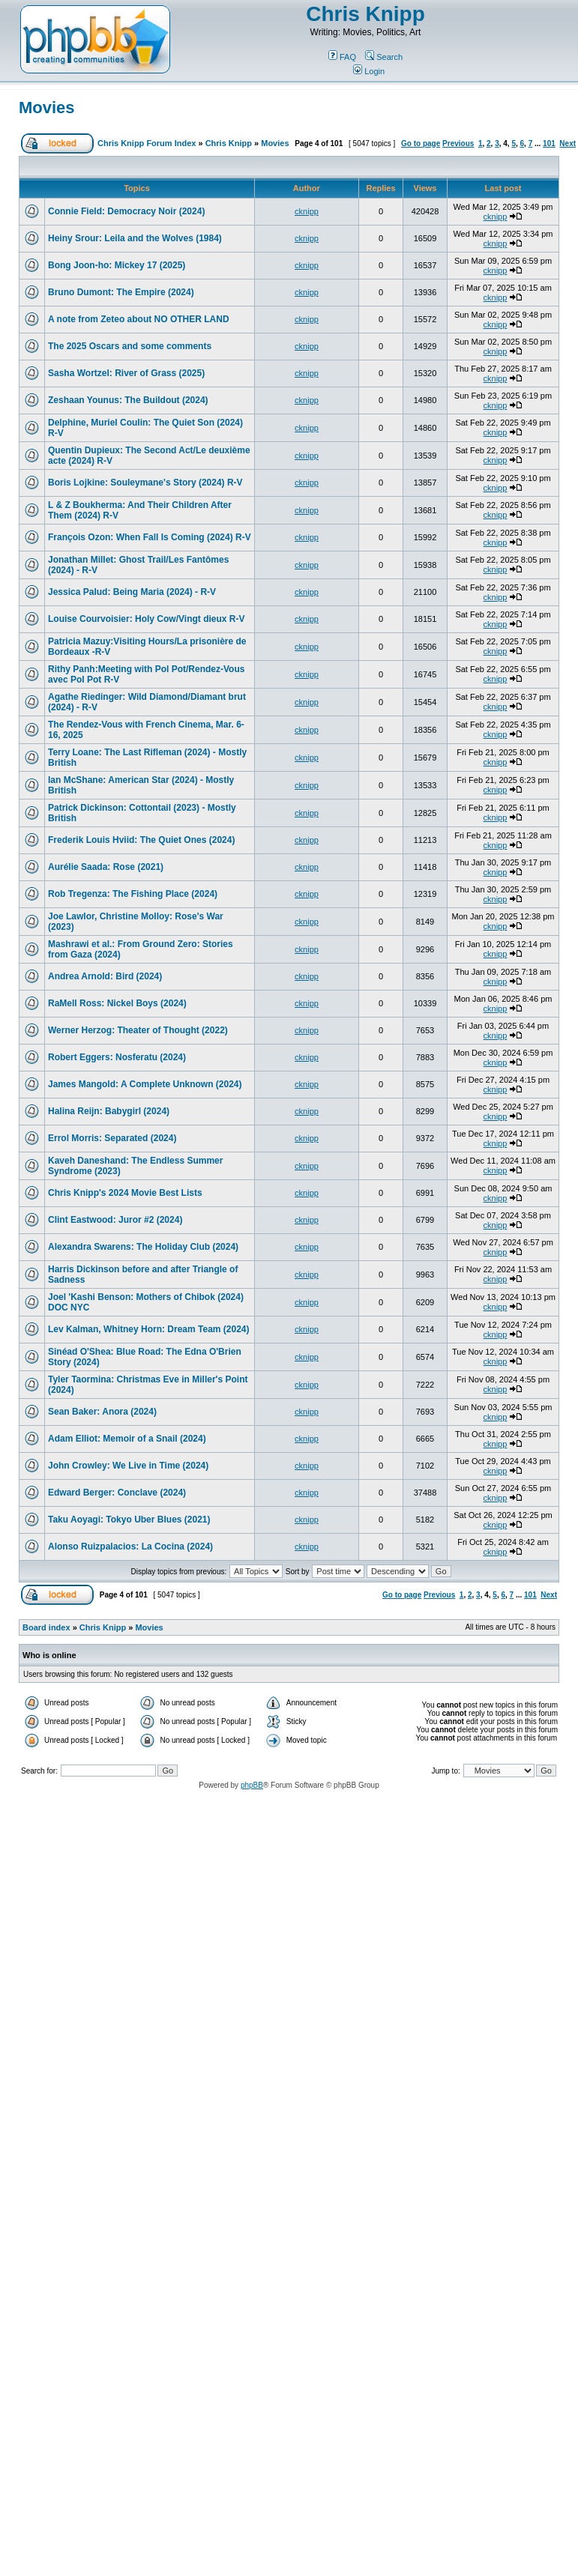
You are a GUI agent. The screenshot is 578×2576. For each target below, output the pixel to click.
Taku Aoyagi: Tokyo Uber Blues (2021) (129, 1519)
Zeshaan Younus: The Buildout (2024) (128, 400)
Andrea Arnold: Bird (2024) (105, 976)
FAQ (342, 56)
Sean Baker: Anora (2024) (102, 1411)
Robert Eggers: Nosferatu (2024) (117, 1057)
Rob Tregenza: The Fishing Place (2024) (132, 894)
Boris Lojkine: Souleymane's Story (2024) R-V (145, 482)
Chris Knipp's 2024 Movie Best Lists (125, 1193)
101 (549, 143)
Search (384, 56)
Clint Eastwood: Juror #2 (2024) (115, 1220)
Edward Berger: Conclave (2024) (117, 1492)
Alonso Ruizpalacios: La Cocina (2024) (130, 1546)
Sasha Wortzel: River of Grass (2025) (126, 373)
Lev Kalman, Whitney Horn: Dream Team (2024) (149, 1329)
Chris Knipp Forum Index (146, 143)
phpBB (252, 1785)
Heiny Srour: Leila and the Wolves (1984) (135, 238)
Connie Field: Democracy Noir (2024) (126, 211)
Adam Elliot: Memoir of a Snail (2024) (127, 1438)
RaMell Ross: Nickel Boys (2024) (117, 1003)
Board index (46, 1627)
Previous (458, 143)
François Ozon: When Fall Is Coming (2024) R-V (149, 537)
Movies (47, 107)
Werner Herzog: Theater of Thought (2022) (138, 1030)
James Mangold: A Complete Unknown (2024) (145, 1084)
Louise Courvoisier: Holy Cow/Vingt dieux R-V (146, 619)
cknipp (307, 211)
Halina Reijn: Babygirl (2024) (108, 1111)
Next (567, 143)
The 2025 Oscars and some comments (129, 346)
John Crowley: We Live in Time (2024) (128, 1465)
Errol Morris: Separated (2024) (112, 1138)
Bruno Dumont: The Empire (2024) (121, 292)
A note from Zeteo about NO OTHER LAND (138, 319)
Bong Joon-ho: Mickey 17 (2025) (116, 265)
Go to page (420, 143)
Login (369, 71)
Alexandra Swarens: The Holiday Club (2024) (143, 1247)
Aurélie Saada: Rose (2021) (105, 867)
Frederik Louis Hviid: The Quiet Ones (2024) (141, 840)
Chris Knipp (365, 13)
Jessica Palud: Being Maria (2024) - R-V (132, 592)
